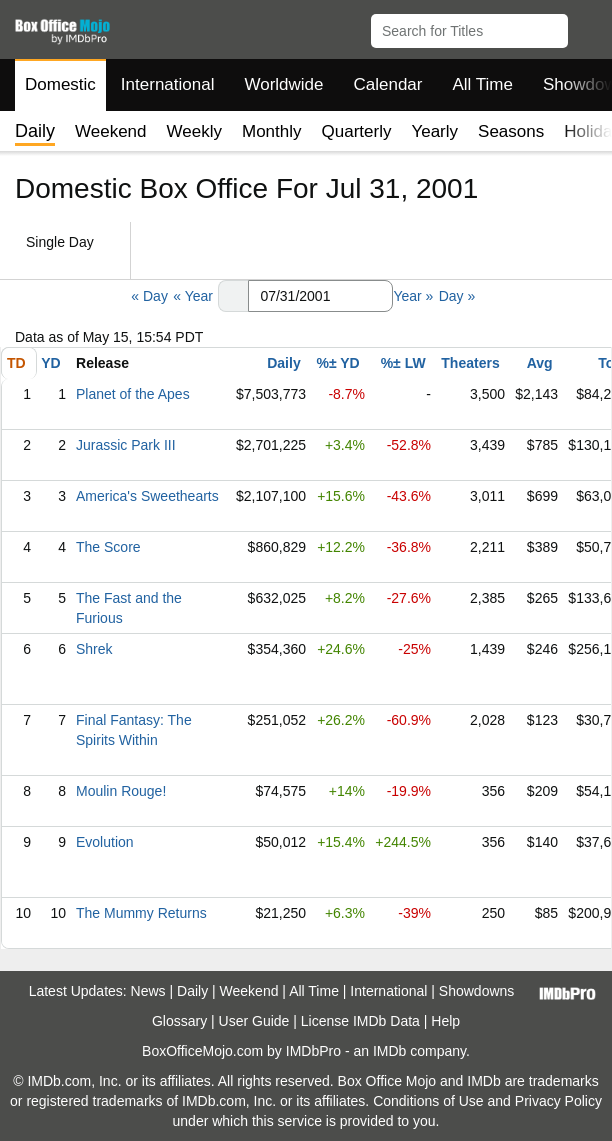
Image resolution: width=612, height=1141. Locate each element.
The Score (108, 547)
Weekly (194, 131)
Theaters (470, 363)
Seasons (511, 131)
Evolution (105, 842)
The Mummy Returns (141, 913)
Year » (413, 296)
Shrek (94, 649)
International (168, 84)
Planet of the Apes (133, 394)
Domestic (60, 84)
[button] (587, 27)
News (148, 991)
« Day (149, 296)
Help (445, 1021)
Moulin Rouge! (121, 791)
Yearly (434, 131)
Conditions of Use (428, 1101)
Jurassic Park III (126, 445)
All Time (483, 84)
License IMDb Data (360, 1021)
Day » (457, 296)
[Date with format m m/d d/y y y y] (320, 296)
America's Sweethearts (147, 496)
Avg (540, 363)
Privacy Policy (558, 1101)
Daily (283, 363)
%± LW (403, 363)
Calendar (388, 84)
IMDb (389, 1051)
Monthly (272, 131)
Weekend (111, 131)
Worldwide (283, 84)
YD (50, 363)
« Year (193, 296)
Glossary (179, 1021)
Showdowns (477, 991)
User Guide (254, 1021)
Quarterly (357, 131)
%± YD (337, 363)
